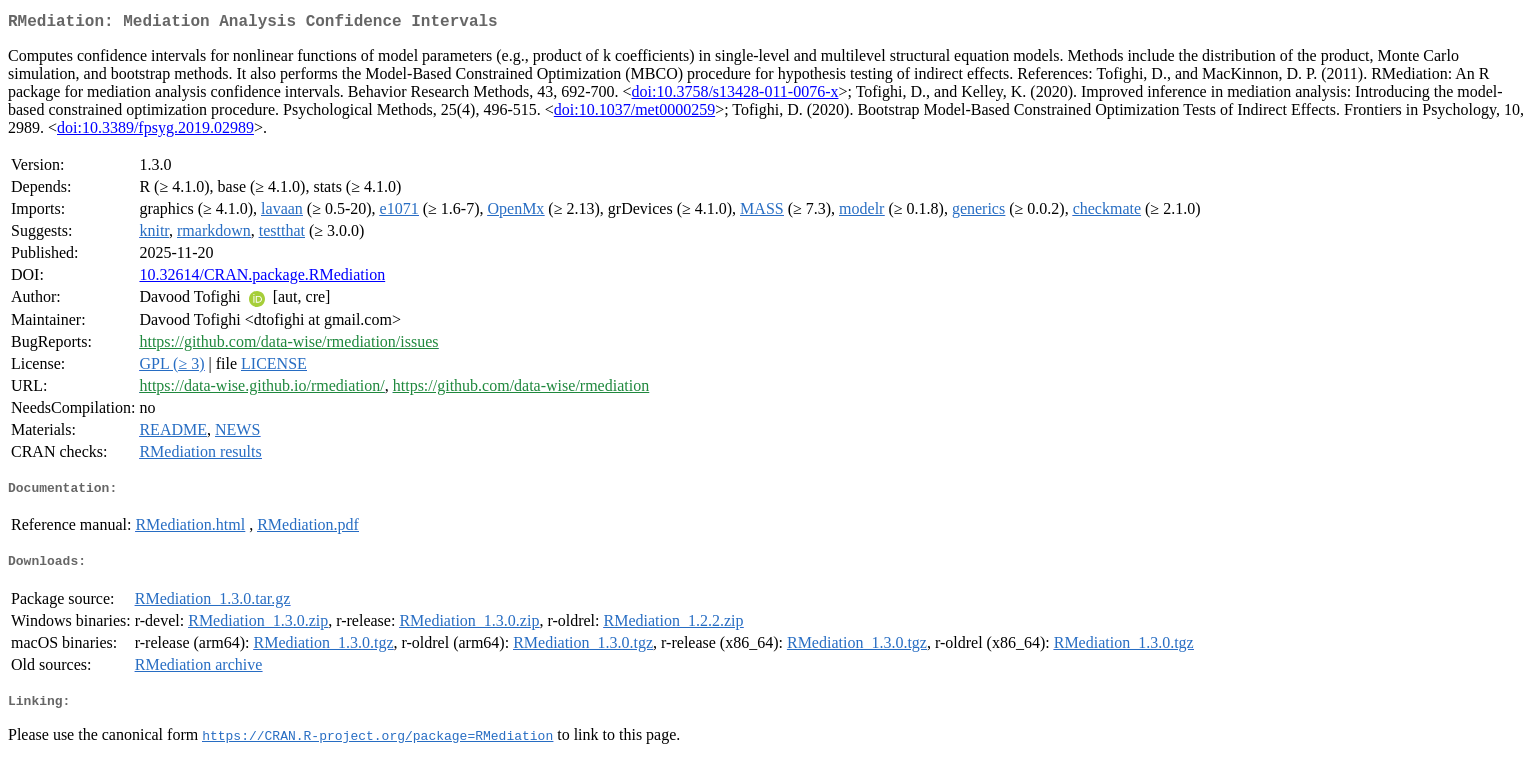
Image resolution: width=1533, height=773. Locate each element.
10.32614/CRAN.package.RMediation (262, 278)
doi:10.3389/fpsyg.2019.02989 (155, 131)
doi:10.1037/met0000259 (634, 113)
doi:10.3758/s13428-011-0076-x (735, 95)
